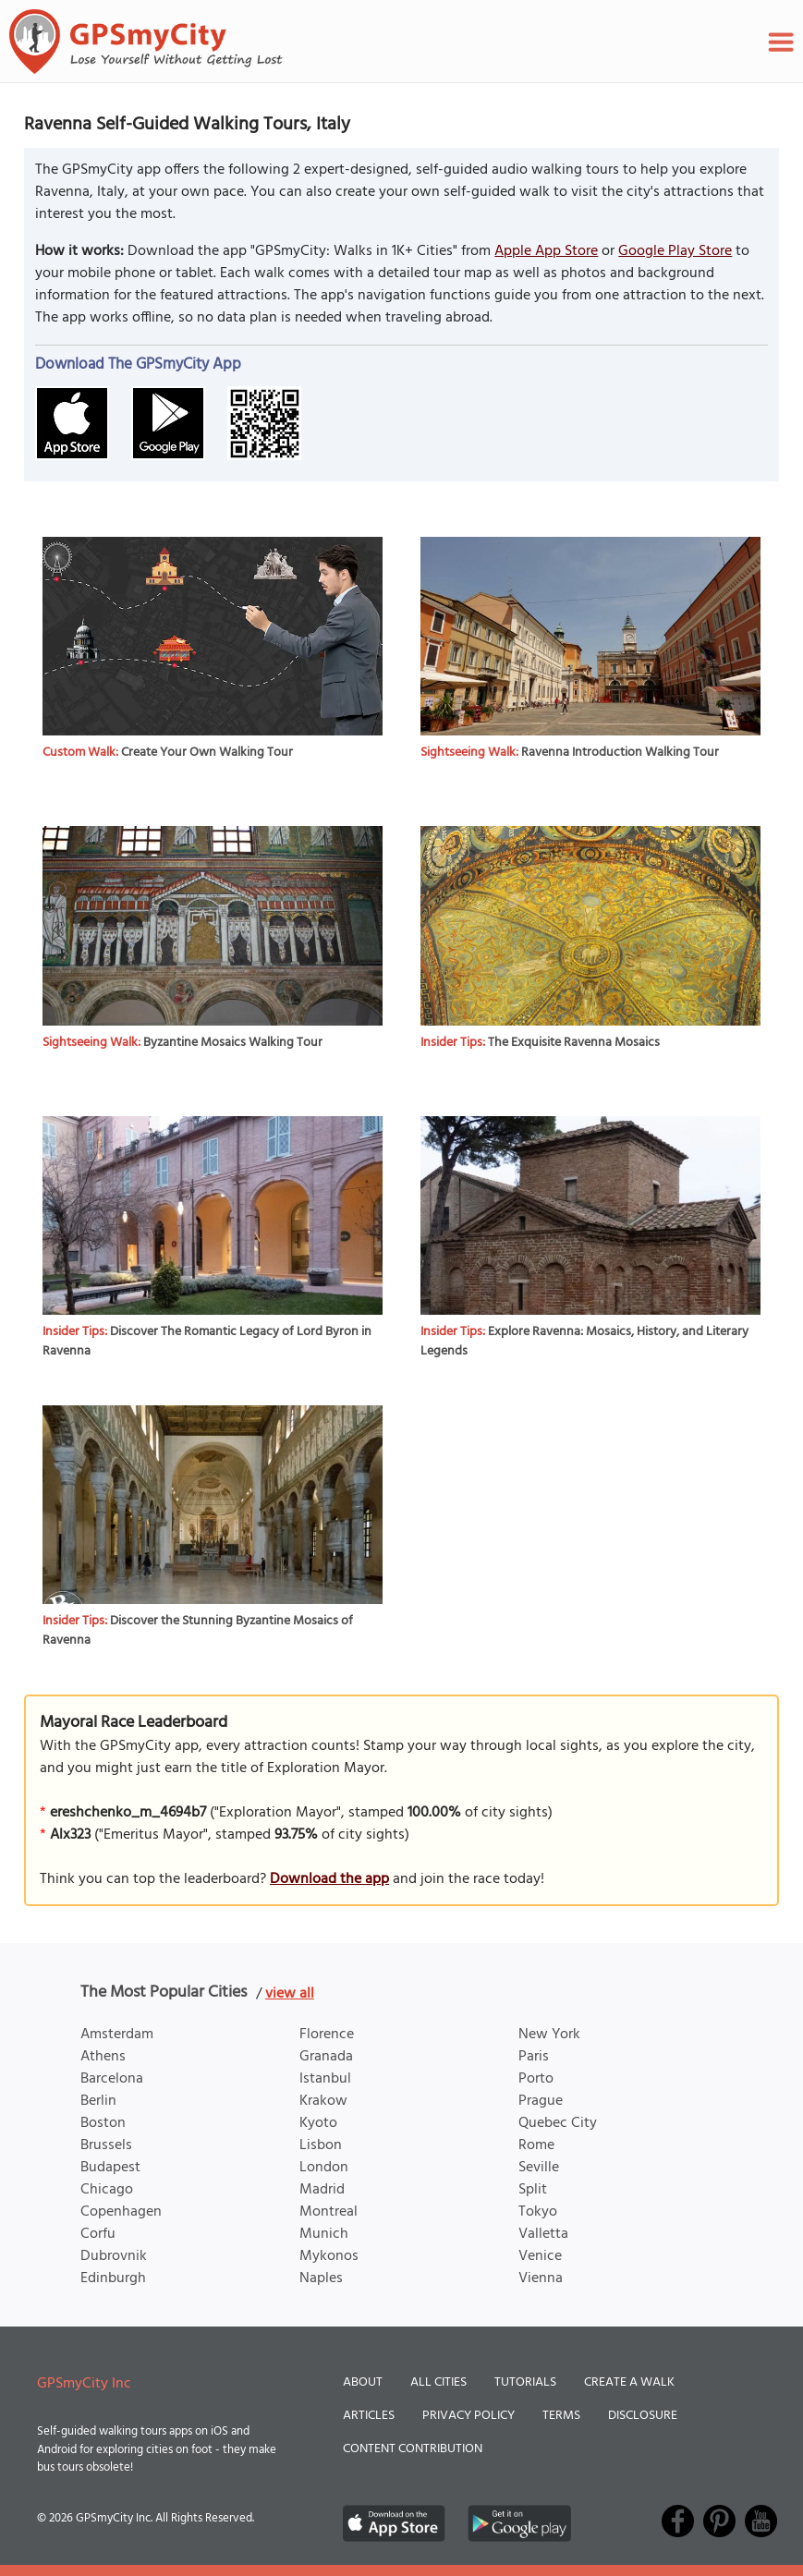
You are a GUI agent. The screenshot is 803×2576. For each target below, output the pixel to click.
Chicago (106, 2190)
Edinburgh (113, 2278)
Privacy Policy (468, 2415)
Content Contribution (412, 2449)
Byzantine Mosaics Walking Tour (232, 1042)
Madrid (322, 2190)
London (323, 2168)
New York (549, 2035)
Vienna (540, 2278)
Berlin (98, 2101)
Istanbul (325, 2079)
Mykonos (329, 2256)
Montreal (328, 2212)
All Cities (438, 2382)
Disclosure (642, 2415)
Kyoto (318, 2123)
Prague (540, 2101)
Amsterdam (116, 2035)
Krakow (323, 2101)
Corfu (98, 2234)
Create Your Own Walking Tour (207, 752)
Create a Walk (629, 2382)
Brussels (106, 2145)
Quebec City (557, 2123)
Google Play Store (675, 251)
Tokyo (537, 2212)
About (363, 2382)
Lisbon (320, 2145)
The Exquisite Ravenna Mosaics (574, 1042)
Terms (561, 2415)
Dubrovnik (113, 2256)
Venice (540, 2256)
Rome (536, 2145)
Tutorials (525, 2382)
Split (532, 2190)
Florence (326, 2035)
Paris (533, 2057)
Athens (103, 2057)
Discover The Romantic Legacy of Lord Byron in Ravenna (207, 1341)
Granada (326, 2057)
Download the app (329, 1879)
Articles (369, 2415)
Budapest (110, 2168)
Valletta (543, 2234)
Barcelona (111, 2079)
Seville (538, 2168)
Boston (103, 2123)
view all (289, 1994)
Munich (323, 2234)
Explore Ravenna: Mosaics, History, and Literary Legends (584, 1341)
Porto (536, 2079)
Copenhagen (121, 2212)
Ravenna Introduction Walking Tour (620, 752)
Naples (321, 2278)
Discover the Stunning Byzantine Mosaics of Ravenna (198, 1630)
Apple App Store (546, 251)
